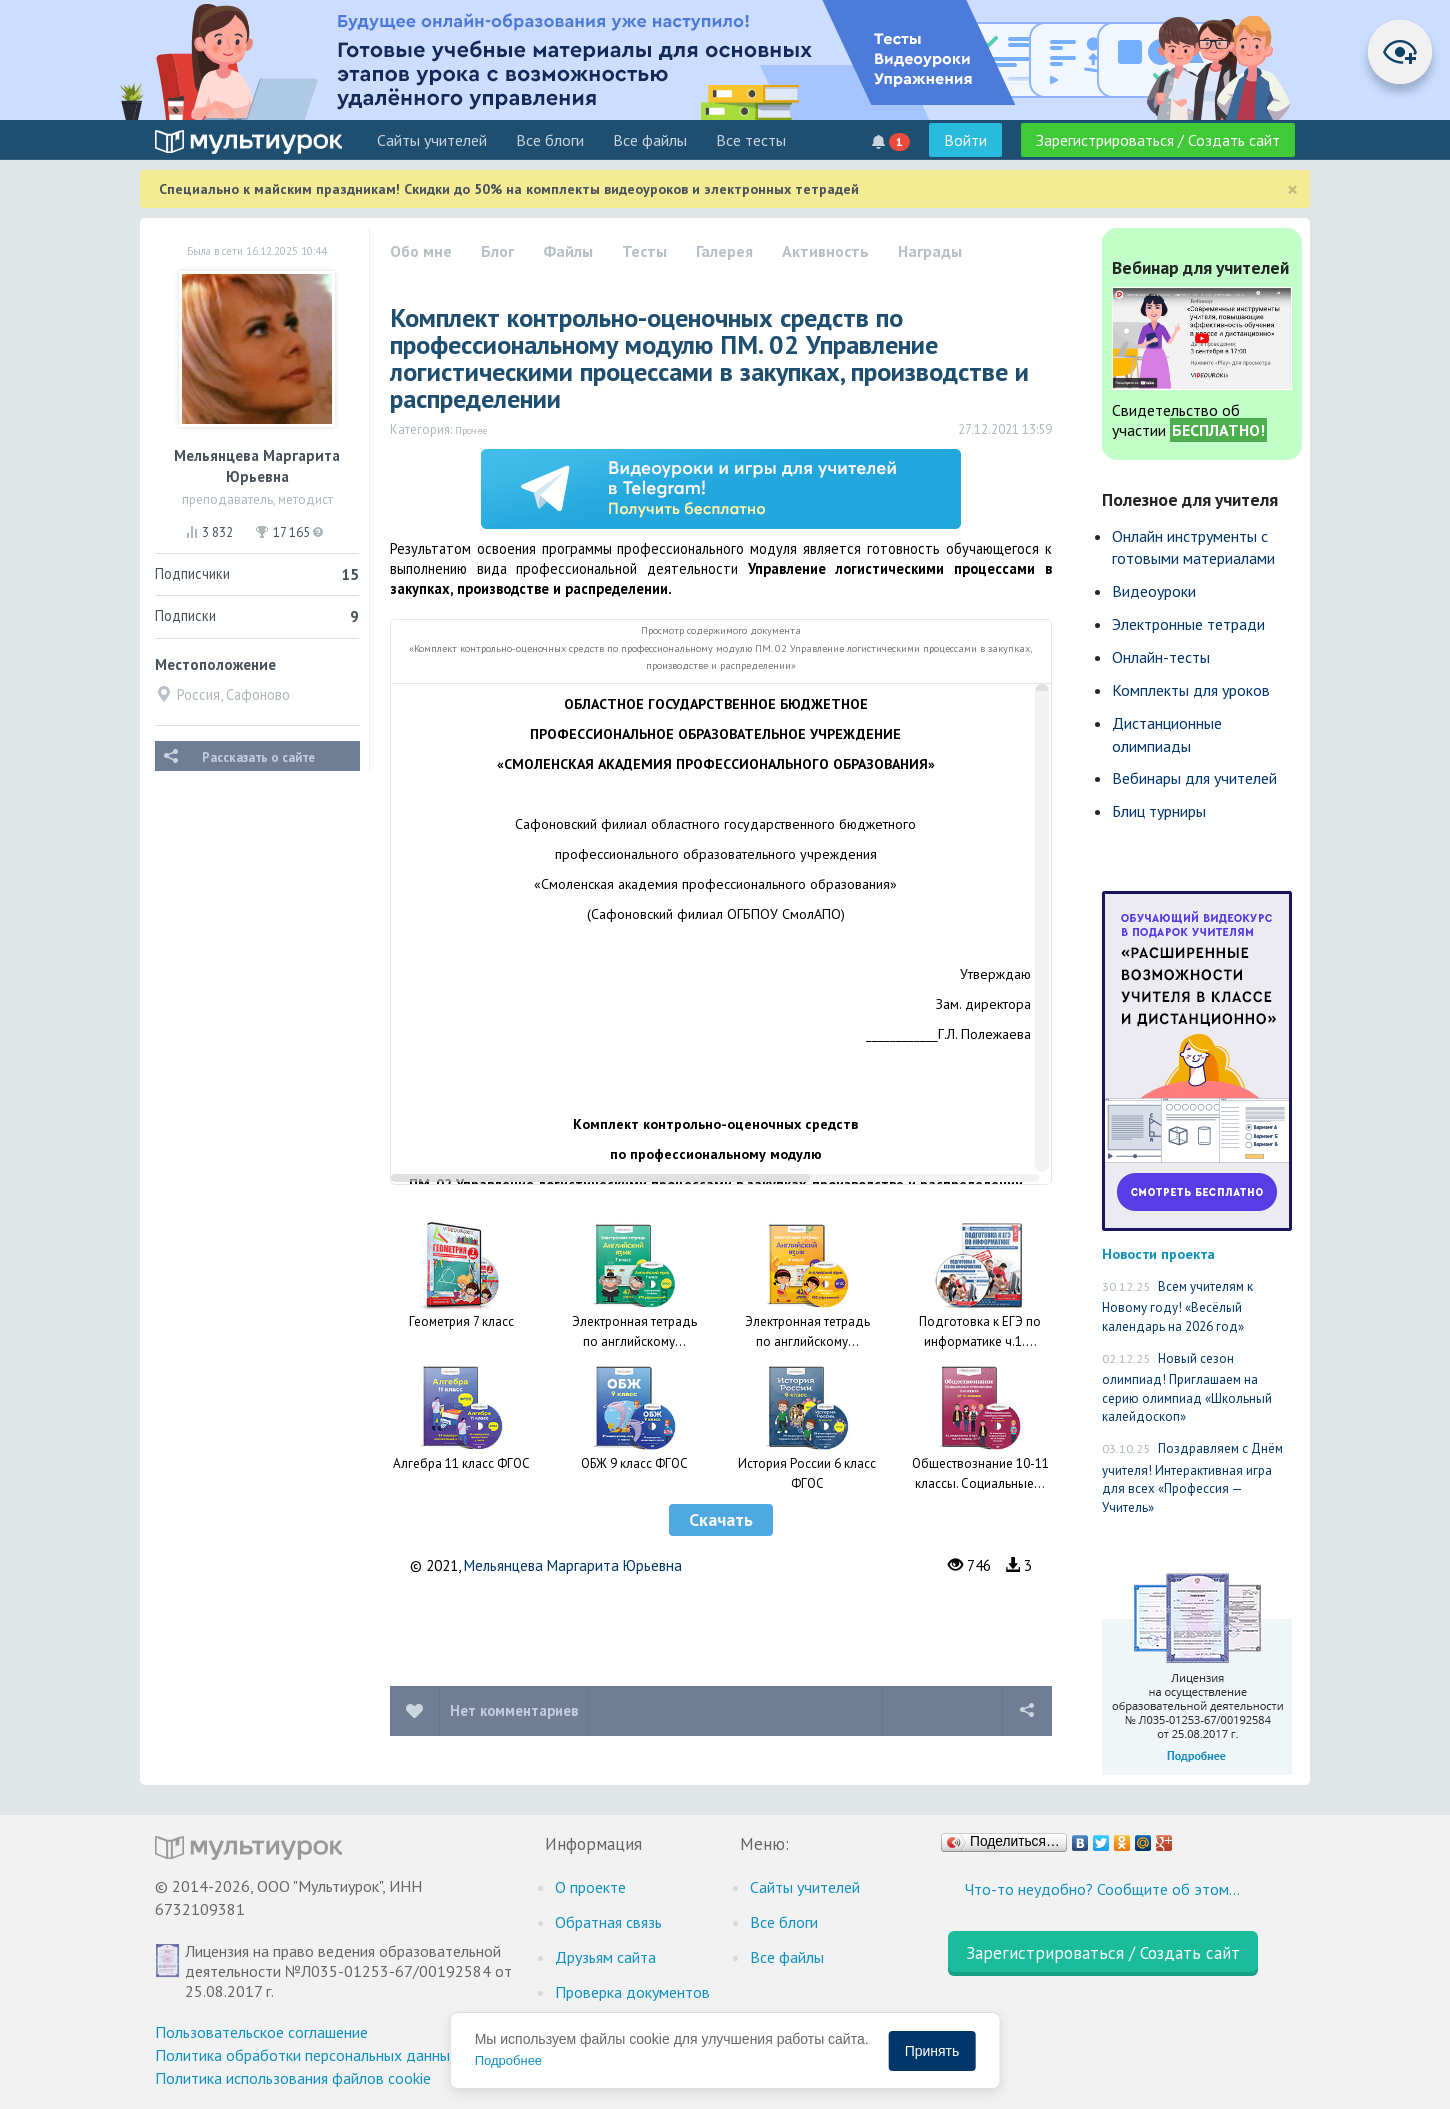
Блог (497, 251)
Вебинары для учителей (1194, 778)
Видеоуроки (1154, 591)
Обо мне (421, 251)
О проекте (590, 1887)
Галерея (724, 251)
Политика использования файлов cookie (293, 2078)
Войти (965, 140)
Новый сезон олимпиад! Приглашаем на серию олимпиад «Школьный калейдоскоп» (1187, 1388)
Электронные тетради (1188, 624)
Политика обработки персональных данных (306, 2055)
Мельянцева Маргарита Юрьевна (573, 1565)
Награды (930, 251)
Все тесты (751, 140)
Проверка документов (632, 1992)
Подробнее (508, 2060)
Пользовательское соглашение (261, 2032)
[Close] (1292, 189)
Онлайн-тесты (1161, 657)
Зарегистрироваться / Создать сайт (1158, 140)
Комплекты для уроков (1191, 690)
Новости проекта (1158, 1253)
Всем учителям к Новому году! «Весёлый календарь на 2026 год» (1177, 1306)
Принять (932, 2051)
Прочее (471, 430)
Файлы (568, 251)
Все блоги (550, 140)
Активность (825, 251)
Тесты (644, 251)
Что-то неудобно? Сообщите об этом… (1102, 1889)
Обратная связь (608, 1922)
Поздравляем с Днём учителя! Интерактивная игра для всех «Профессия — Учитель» (1192, 1478)
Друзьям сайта (605, 1957)
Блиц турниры (1159, 811)
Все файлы (650, 140)
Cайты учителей (432, 140)
